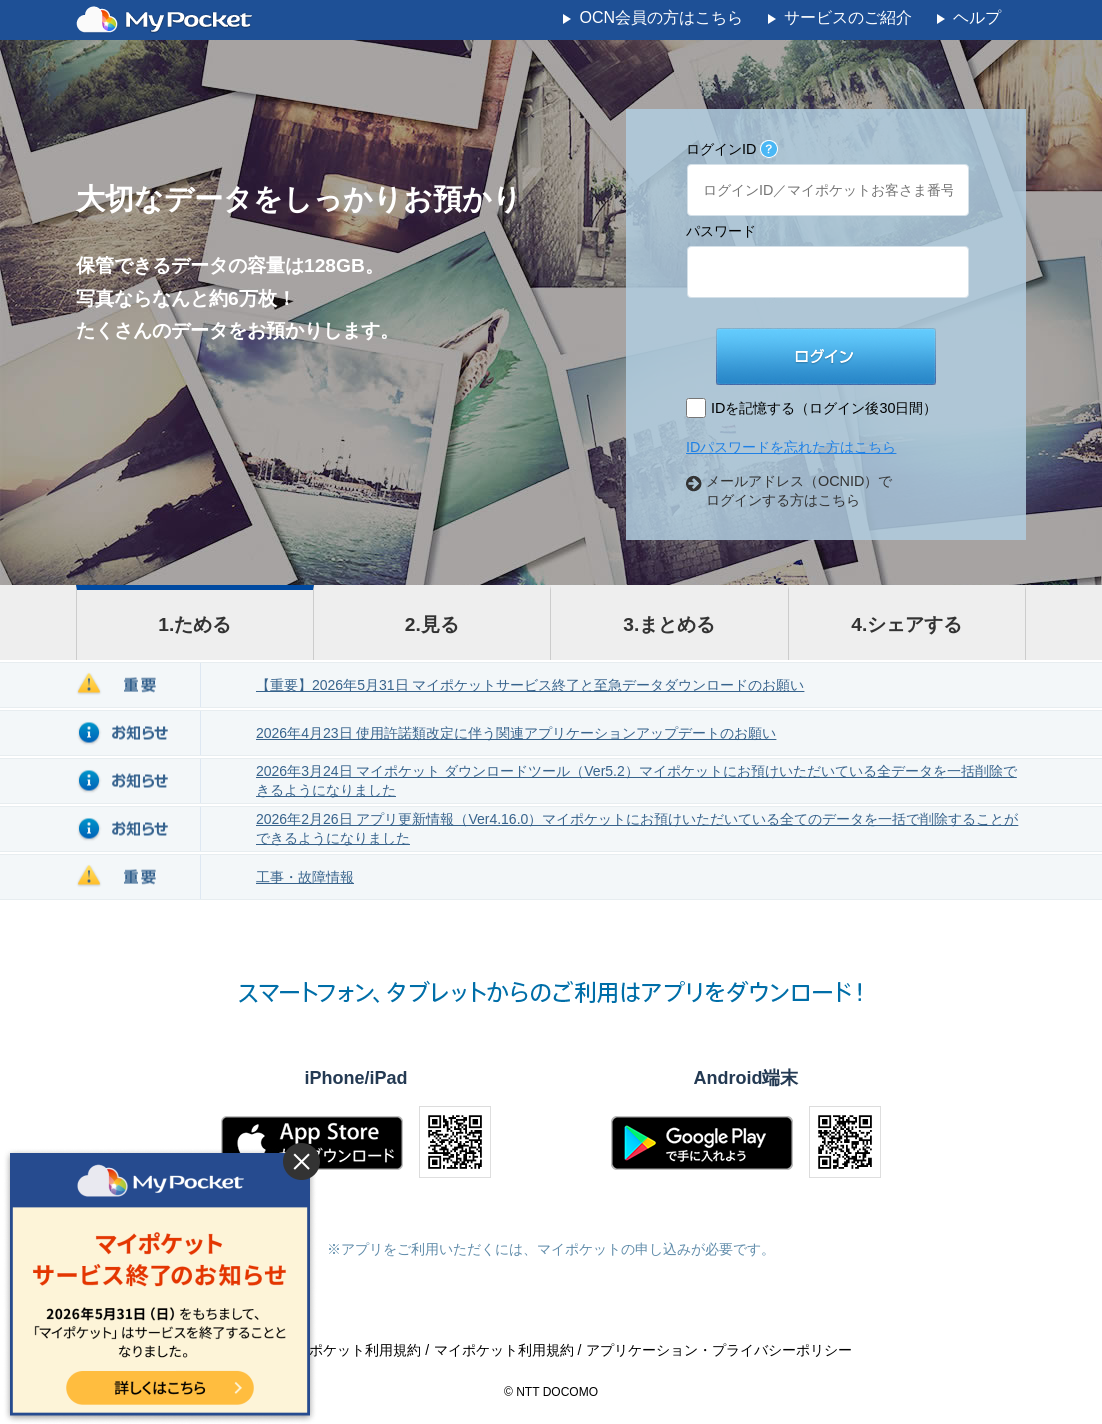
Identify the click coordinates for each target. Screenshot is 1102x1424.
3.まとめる (669, 624)
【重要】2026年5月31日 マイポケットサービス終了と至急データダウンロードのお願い (530, 685)
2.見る (432, 624)
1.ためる (194, 624)
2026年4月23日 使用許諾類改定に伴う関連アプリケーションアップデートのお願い (516, 733)
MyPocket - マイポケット (164, 20)
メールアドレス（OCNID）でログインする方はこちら (799, 490)
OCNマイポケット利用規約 (337, 1350)
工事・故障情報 (305, 877)
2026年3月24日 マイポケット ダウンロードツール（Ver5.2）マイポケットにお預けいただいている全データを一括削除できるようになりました (636, 780)
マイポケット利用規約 (506, 1350)
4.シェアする (906, 624)
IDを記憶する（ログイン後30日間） (824, 408)
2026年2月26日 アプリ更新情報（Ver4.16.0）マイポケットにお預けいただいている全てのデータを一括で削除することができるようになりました (637, 828)
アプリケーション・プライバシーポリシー (719, 1350)
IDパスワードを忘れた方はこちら (791, 447)
